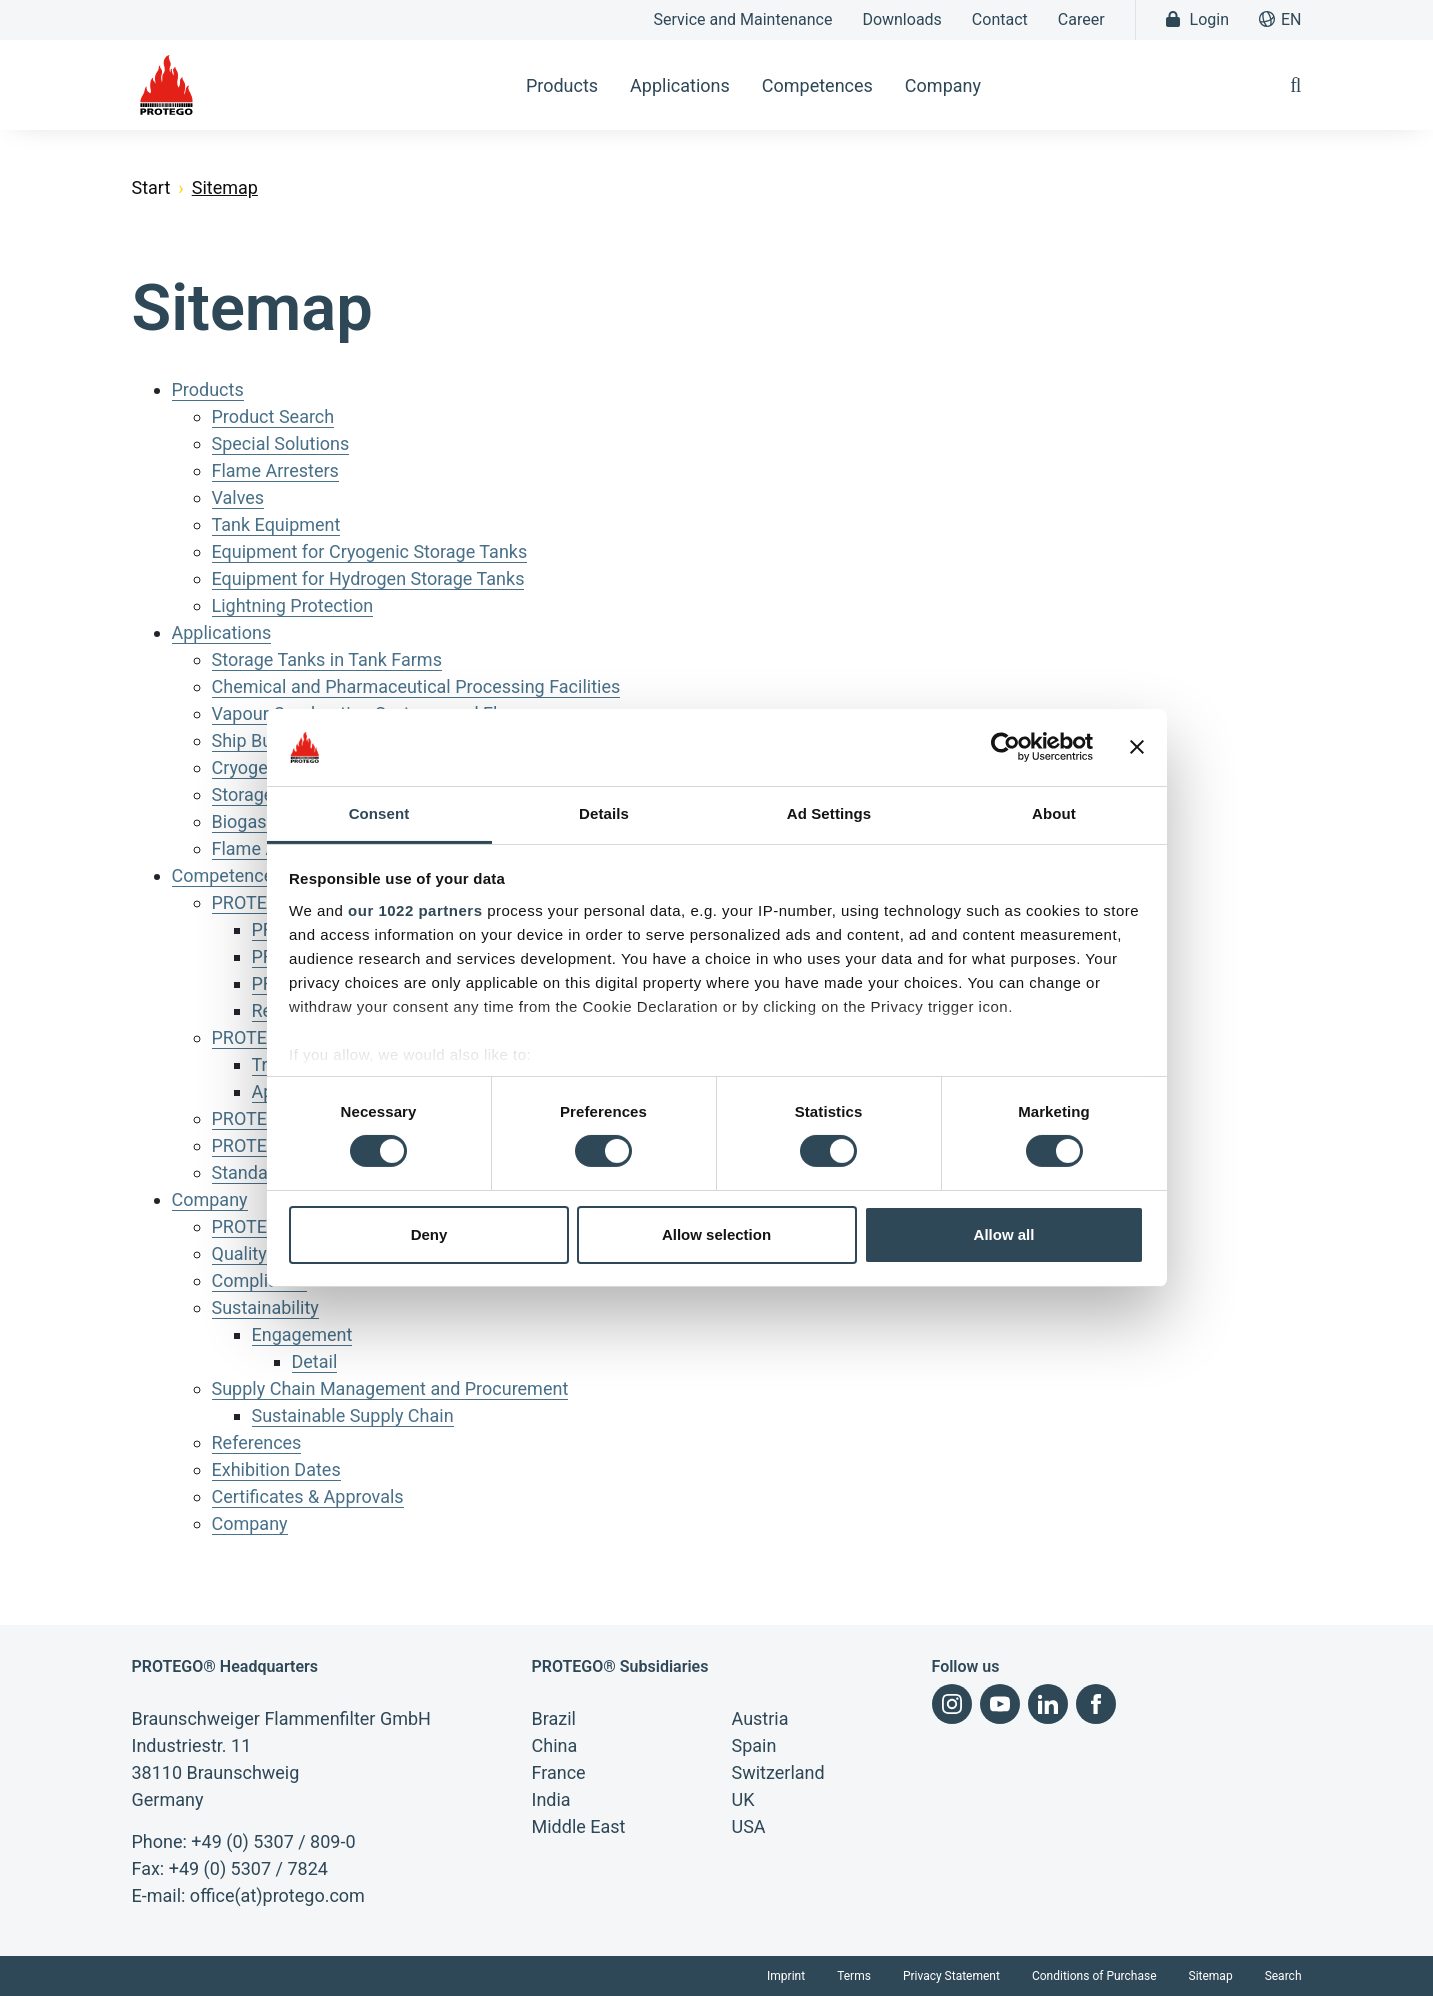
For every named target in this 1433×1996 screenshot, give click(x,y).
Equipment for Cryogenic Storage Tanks (370, 551)
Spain (754, 1745)
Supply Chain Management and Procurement (390, 1388)
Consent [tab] (379, 813)
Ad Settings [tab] (829, 813)
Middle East (579, 1826)
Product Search (273, 416)
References (257, 1442)
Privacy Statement (951, 1976)
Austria (760, 1718)
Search (1283, 1976)
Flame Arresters (275, 470)
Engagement (302, 1334)
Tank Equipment (276, 524)
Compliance (259, 1280)
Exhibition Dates (276, 1469)
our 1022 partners (415, 910)
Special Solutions (281, 443)
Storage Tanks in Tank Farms (327, 659)
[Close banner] (1137, 747)
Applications (222, 632)
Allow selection (716, 1234)
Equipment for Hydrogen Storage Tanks (368, 578)
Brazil (554, 1718)
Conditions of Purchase (1094, 1976)
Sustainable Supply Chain (353, 1415)
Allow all (1004, 1234)
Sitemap (1211, 1976)
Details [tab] (604, 813)
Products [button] (562, 85)
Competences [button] (817, 85)
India (551, 1799)
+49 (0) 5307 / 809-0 (273, 1841)
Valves (238, 497)
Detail (315, 1361)
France (559, 1772)
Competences (227, 875)
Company (210, 1199)
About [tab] (1054, 813)
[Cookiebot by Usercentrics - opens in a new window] (1005, 747)
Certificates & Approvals (308, 1496)
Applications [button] (680, 85)
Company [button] (943, 85)
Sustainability (265, 1307)
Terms (854, 1976)
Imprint (786, 1976)
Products (208, 389)
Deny (429, 1234)
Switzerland (778, 1772)
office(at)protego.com (277, 1895)
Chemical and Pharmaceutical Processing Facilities (416, 686)
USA (749, 1826)
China (555, 1745)
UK (743, 1799)
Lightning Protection (293, 605)
